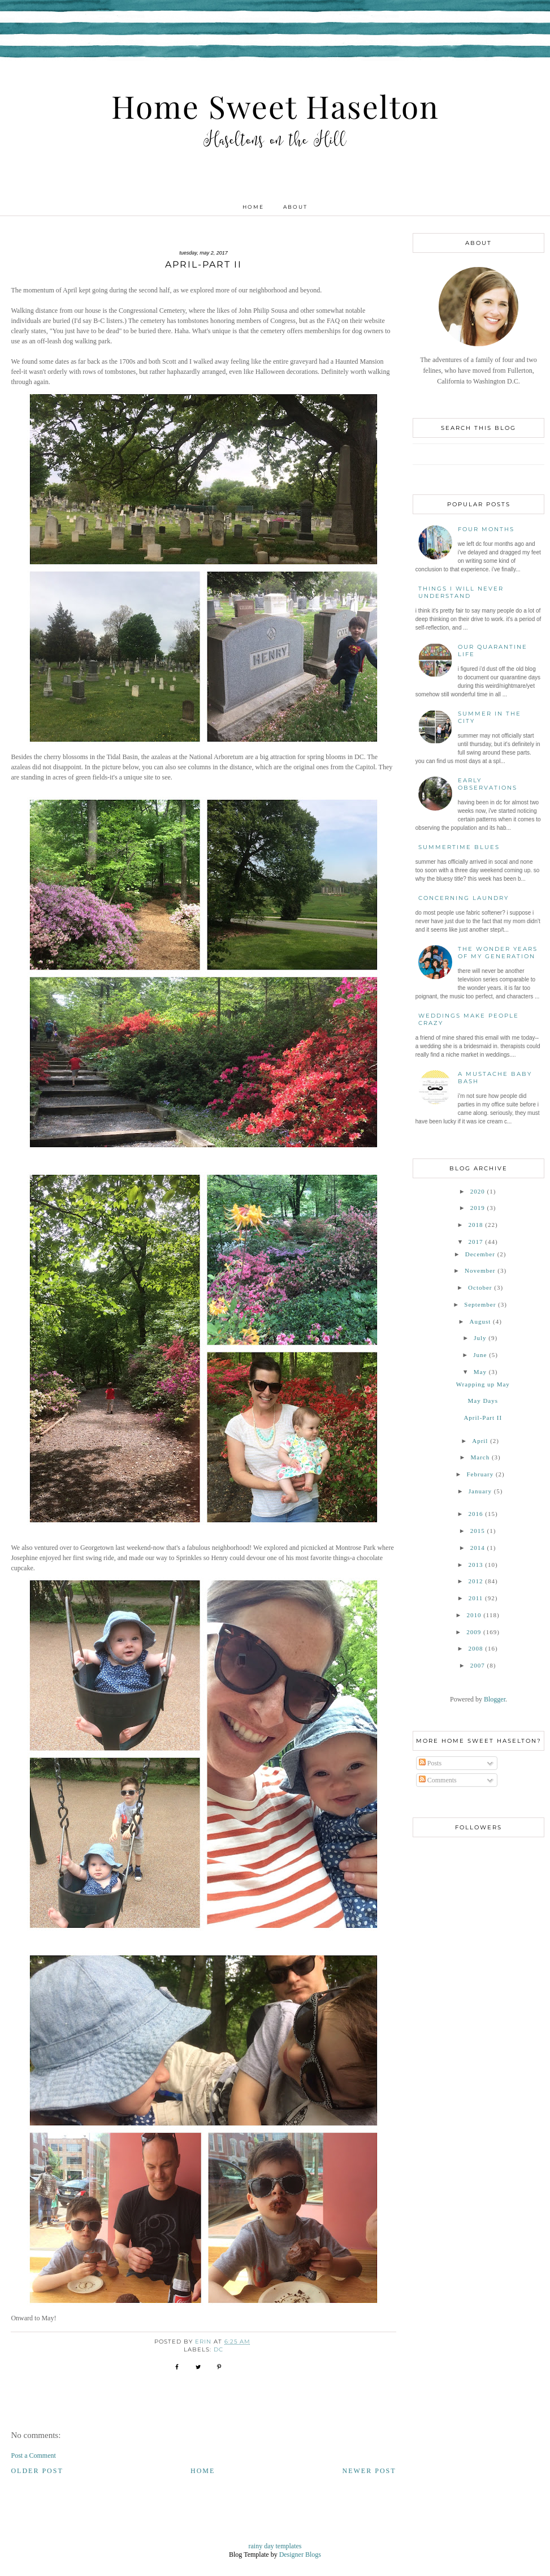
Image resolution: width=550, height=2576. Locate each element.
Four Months (486, 529)
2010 (473, 1615)
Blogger (494, 1699)
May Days (483, 1400)
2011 (476, 1598)
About (295, 207)
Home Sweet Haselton (275, 106)
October (480, 1287)
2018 (475, 1224)
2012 (475, 1581)
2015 (477, 1530)
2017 (475, 1241)
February (479, 1474)
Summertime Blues (459, 847)
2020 (477, 1191)
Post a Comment (33, 2455)
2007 (477, 1665)
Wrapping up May (483, 1384)
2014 (477, 1547)
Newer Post (369, 2471)
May (480, 1371)
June (480, 1354)
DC (218, 2349)
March (480, 1457)
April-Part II (483, 1417)
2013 (475, 1564)
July (480, 1337)
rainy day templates (275, 2546)
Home (253, 207)
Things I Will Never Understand (461, 592)
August (480, 1321)
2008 (475, 1648)
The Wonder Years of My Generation (498, 952)
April (480, 1440)
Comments (438, 1780)
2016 (475, 1513)
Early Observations (487, 784)
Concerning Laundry (463, 898)
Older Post (37, 2471)
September (480, 1304)
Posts (430, 1763)
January (480, 1491)
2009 (473, 1632)
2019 (477, 1207)
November (480, 1270)
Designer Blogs (300, 2554)
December (480, 1254)
